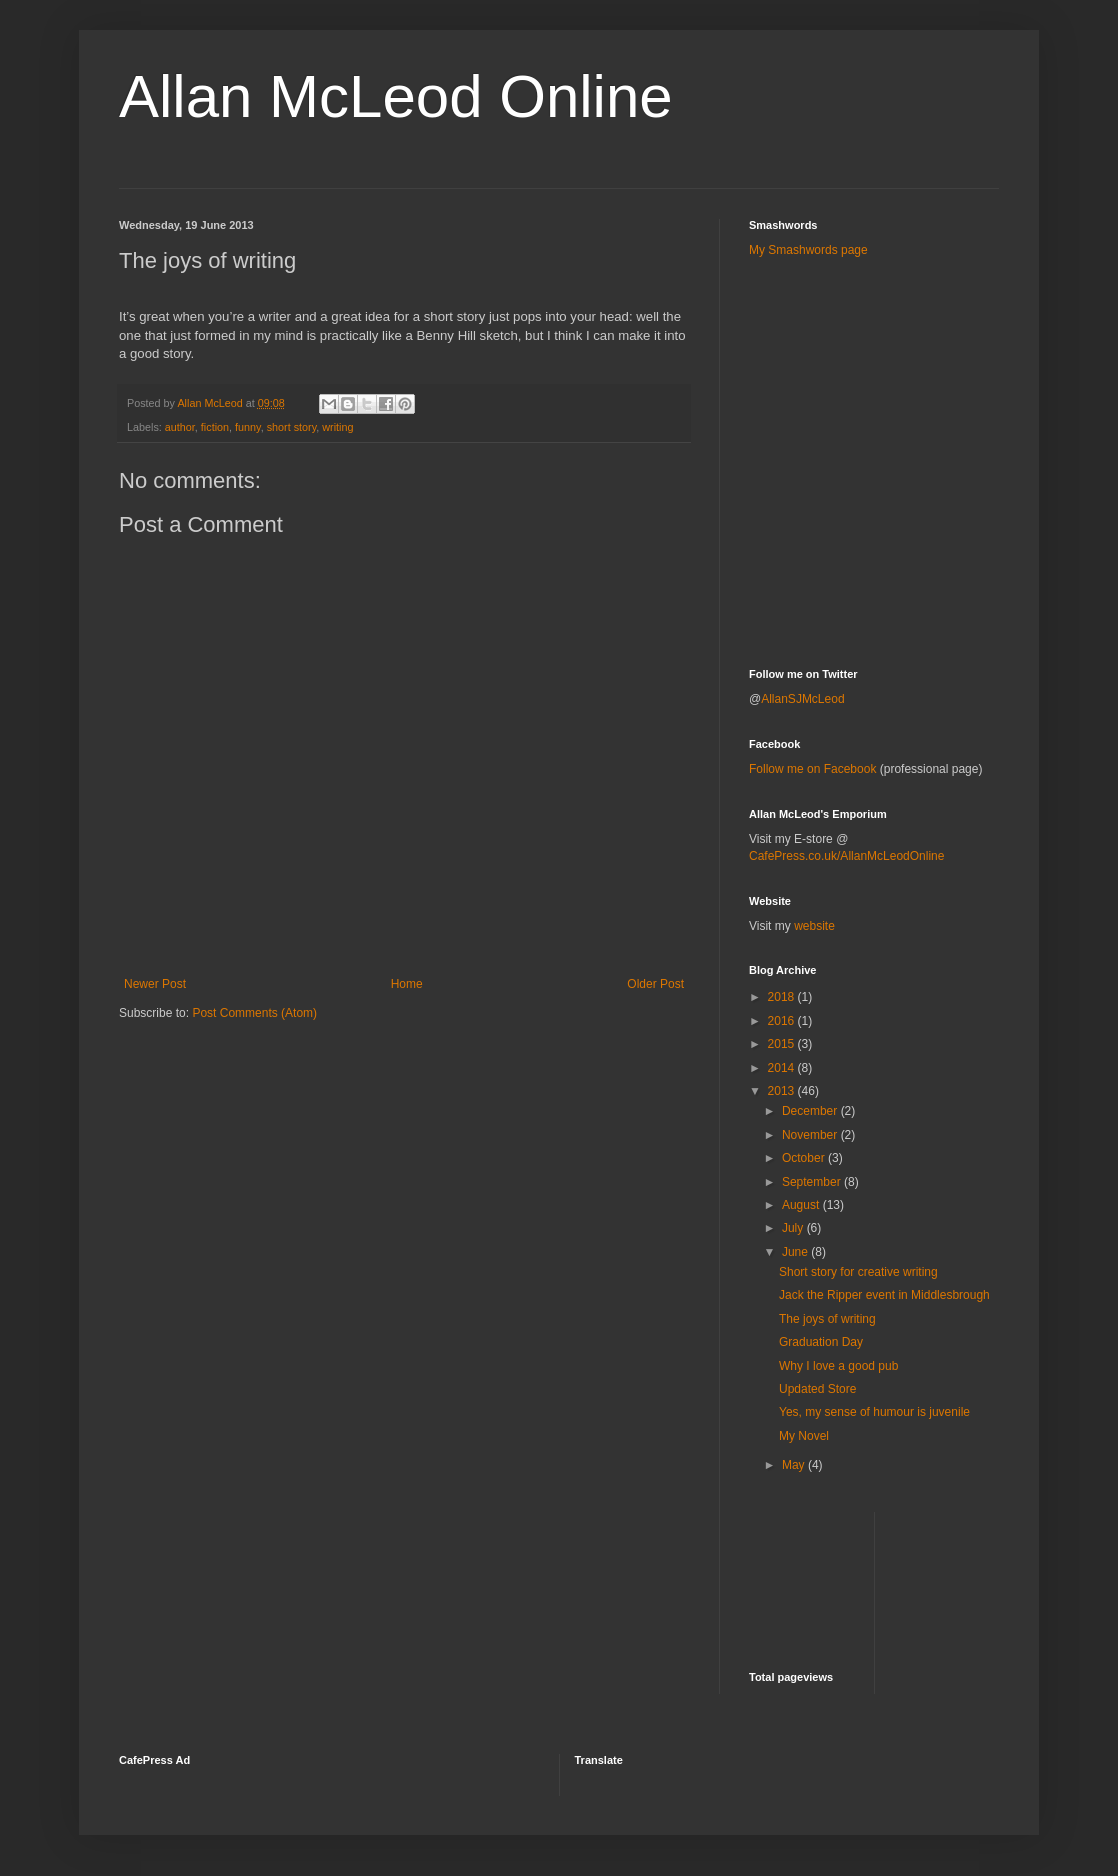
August (802, 1205)
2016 (783, 1021)
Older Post (655, 984)
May (795, 1465)
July (794, 1228)
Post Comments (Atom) (254, 1013)
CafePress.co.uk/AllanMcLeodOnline (846, 856)
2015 (783, 1044)
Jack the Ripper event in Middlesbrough (884, 1295)
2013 (783, 1091)
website (814, 926)
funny (248, 427)
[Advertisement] (866, 319)
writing (337, 427)
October (805, 1158)
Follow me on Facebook (812, 769)
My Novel (804, 1436)
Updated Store (817, 1389)
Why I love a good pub (838, 1366)
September (813, 1182)
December (811, 1111)
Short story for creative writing (858, 1272)
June (796, 1252)
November (811, 1135)
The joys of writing (827, 1319)
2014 (783, 1068)
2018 (783, 997)
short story (292, 427)
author (180, 427)
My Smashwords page (808, 250)
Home (407, 984)
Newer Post (155, 984)
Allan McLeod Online (396, 96)
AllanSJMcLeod (802, 699)
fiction (215, 427)
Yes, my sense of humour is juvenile (874, 1412)
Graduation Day (821, 1342)
